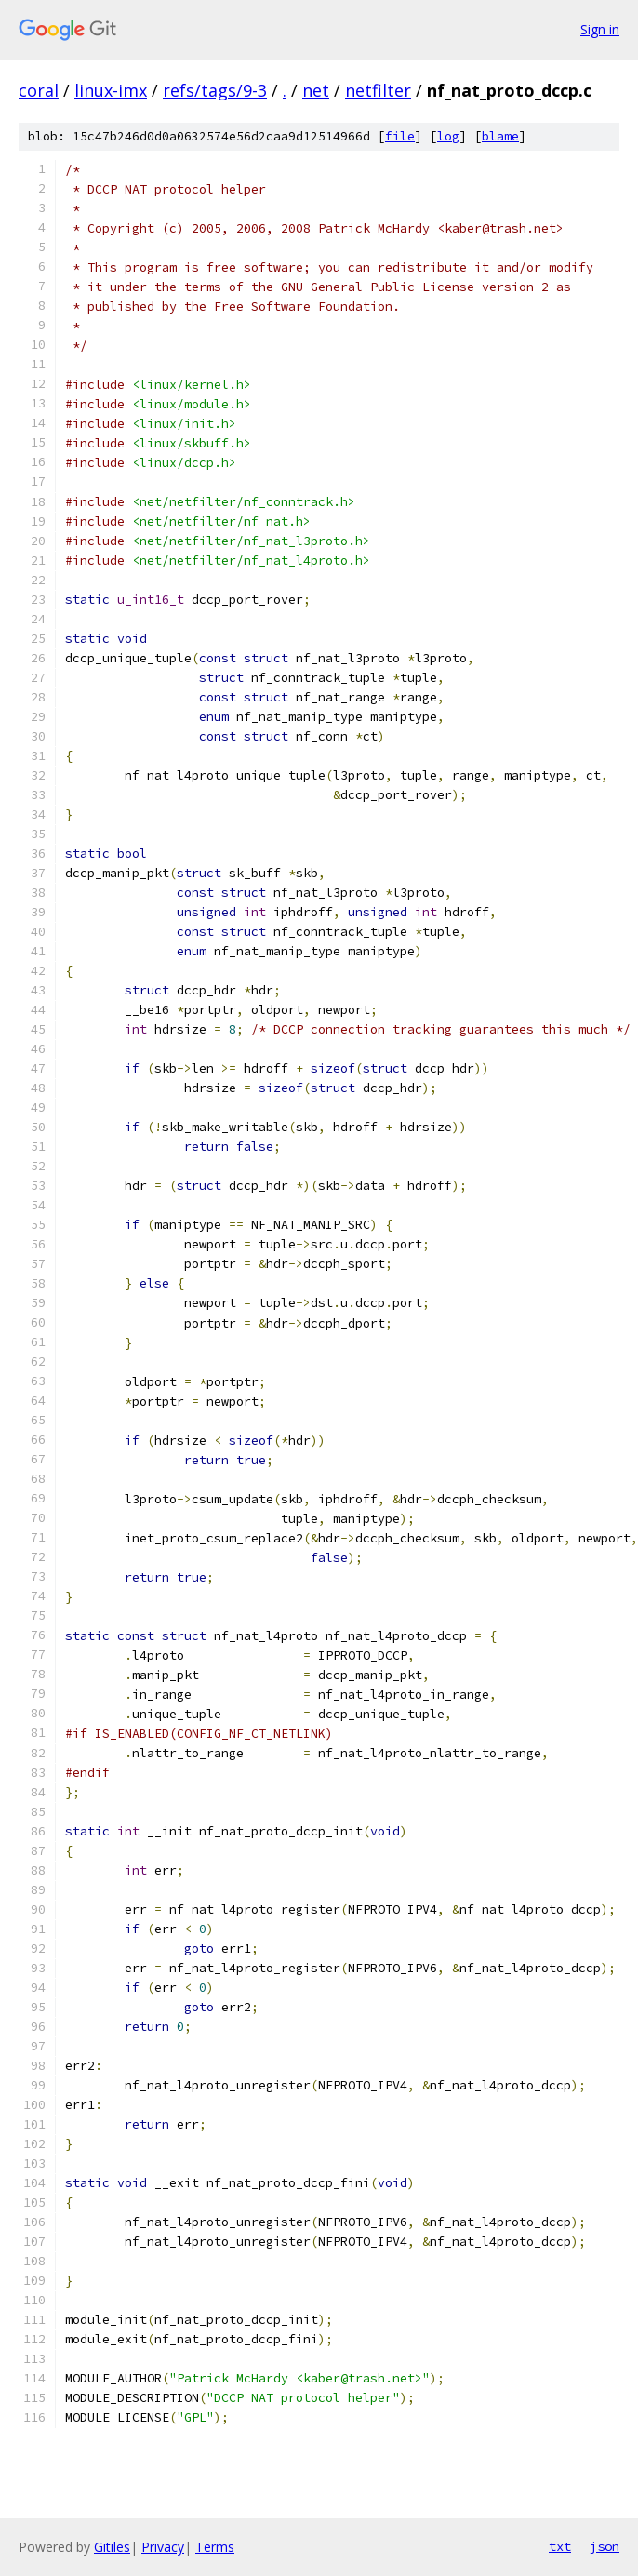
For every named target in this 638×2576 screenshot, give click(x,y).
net (315, 90)
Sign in (599, 29)
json (604, 2546)
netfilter (378, 90)
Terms (214, 2547)
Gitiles (112, 2547)
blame (500, 136)
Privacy (162, 2547)
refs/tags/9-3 (215, 90)
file (400, 136)
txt (560, 2546)
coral (39, 90)
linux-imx (110, 90)
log (448, 136)
